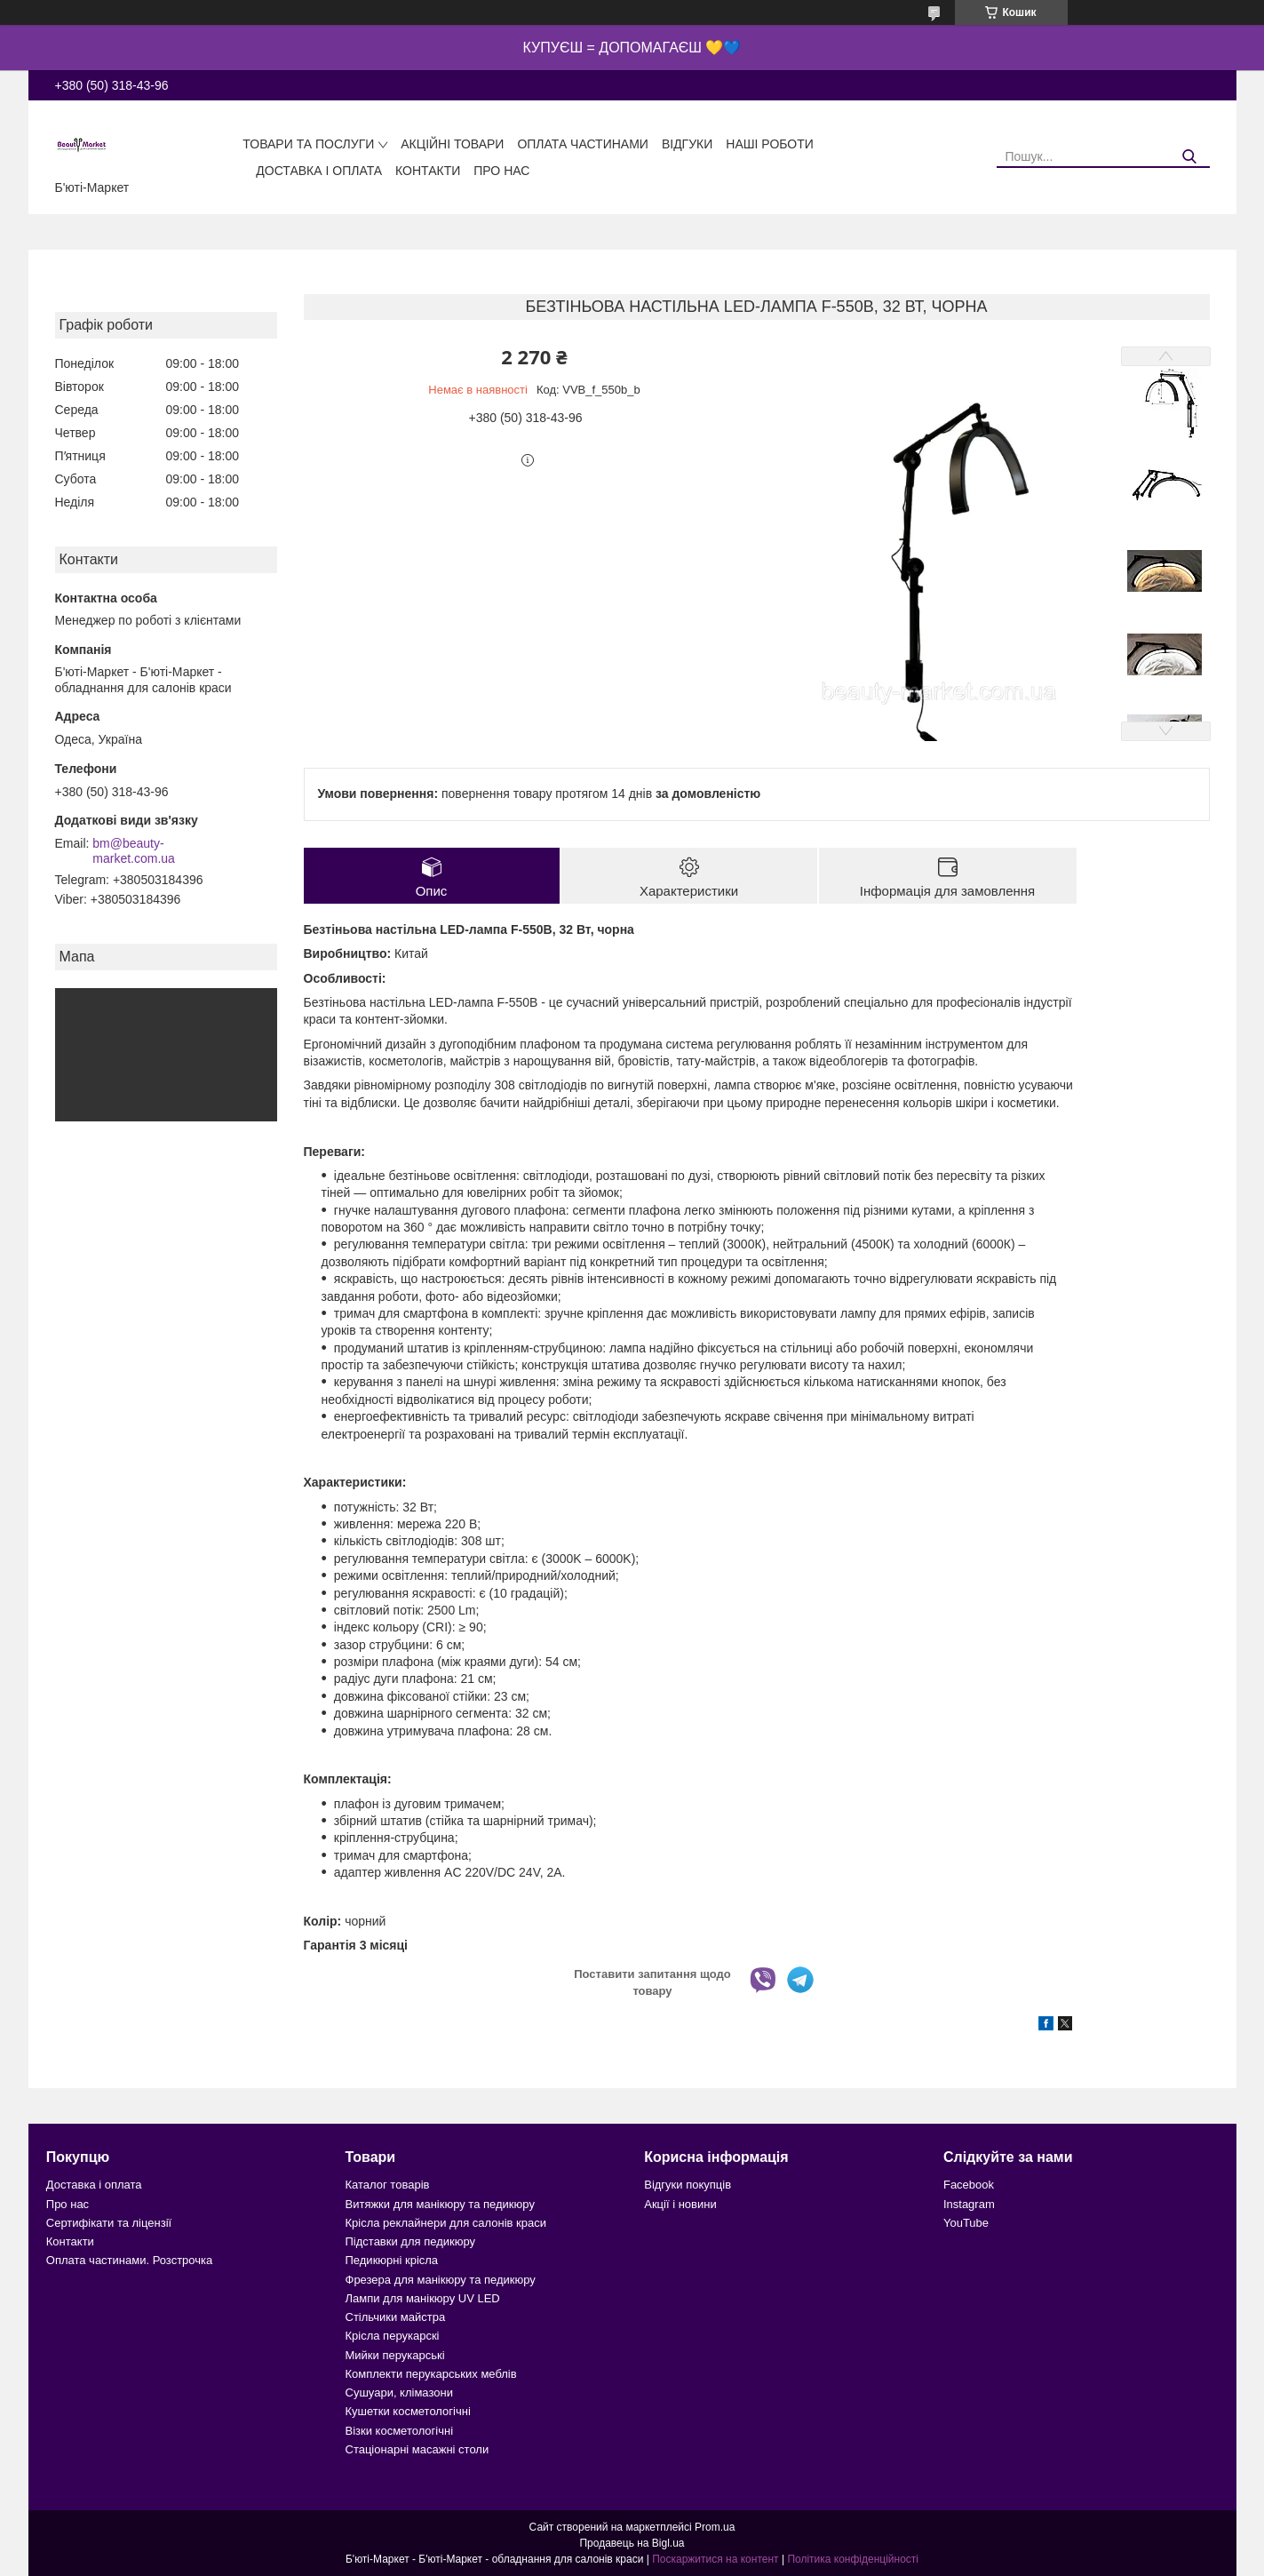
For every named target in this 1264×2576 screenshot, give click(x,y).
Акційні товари (452, 144)
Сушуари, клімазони (399, 2392)
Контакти (427, 170)
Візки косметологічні (400, 2430)
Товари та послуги (308, 144)
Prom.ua (715, 2527)
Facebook (968, 2184)
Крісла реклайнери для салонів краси (446, 2222)
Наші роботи (770, 144)
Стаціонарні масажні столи (417, 2449)
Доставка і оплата (319, 170)
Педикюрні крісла (392, 2260)
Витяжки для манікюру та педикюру (440, 2204)
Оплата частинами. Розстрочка (129, 2260)
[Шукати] (1190, 157)
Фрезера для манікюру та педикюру (441, 2279)
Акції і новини (680, 2204)
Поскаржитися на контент (715, 2559)
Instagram (969, 2204)
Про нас (501, 170)
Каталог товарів (388, 2184)
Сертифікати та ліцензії (108, 2222)
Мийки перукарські (395, 2355)
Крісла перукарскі (393, 2335)
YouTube (966, 2222)
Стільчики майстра (396, 2317)
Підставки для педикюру (411, 2241)
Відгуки (687, 144)
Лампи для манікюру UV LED (423, 2298)
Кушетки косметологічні (408, 2411)
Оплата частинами (582, 144)
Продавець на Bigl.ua (631, 2543)
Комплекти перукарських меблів (431, 2374)
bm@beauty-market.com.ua (133, 851)
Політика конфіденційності (852, 2559)
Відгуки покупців (687, 2184)
